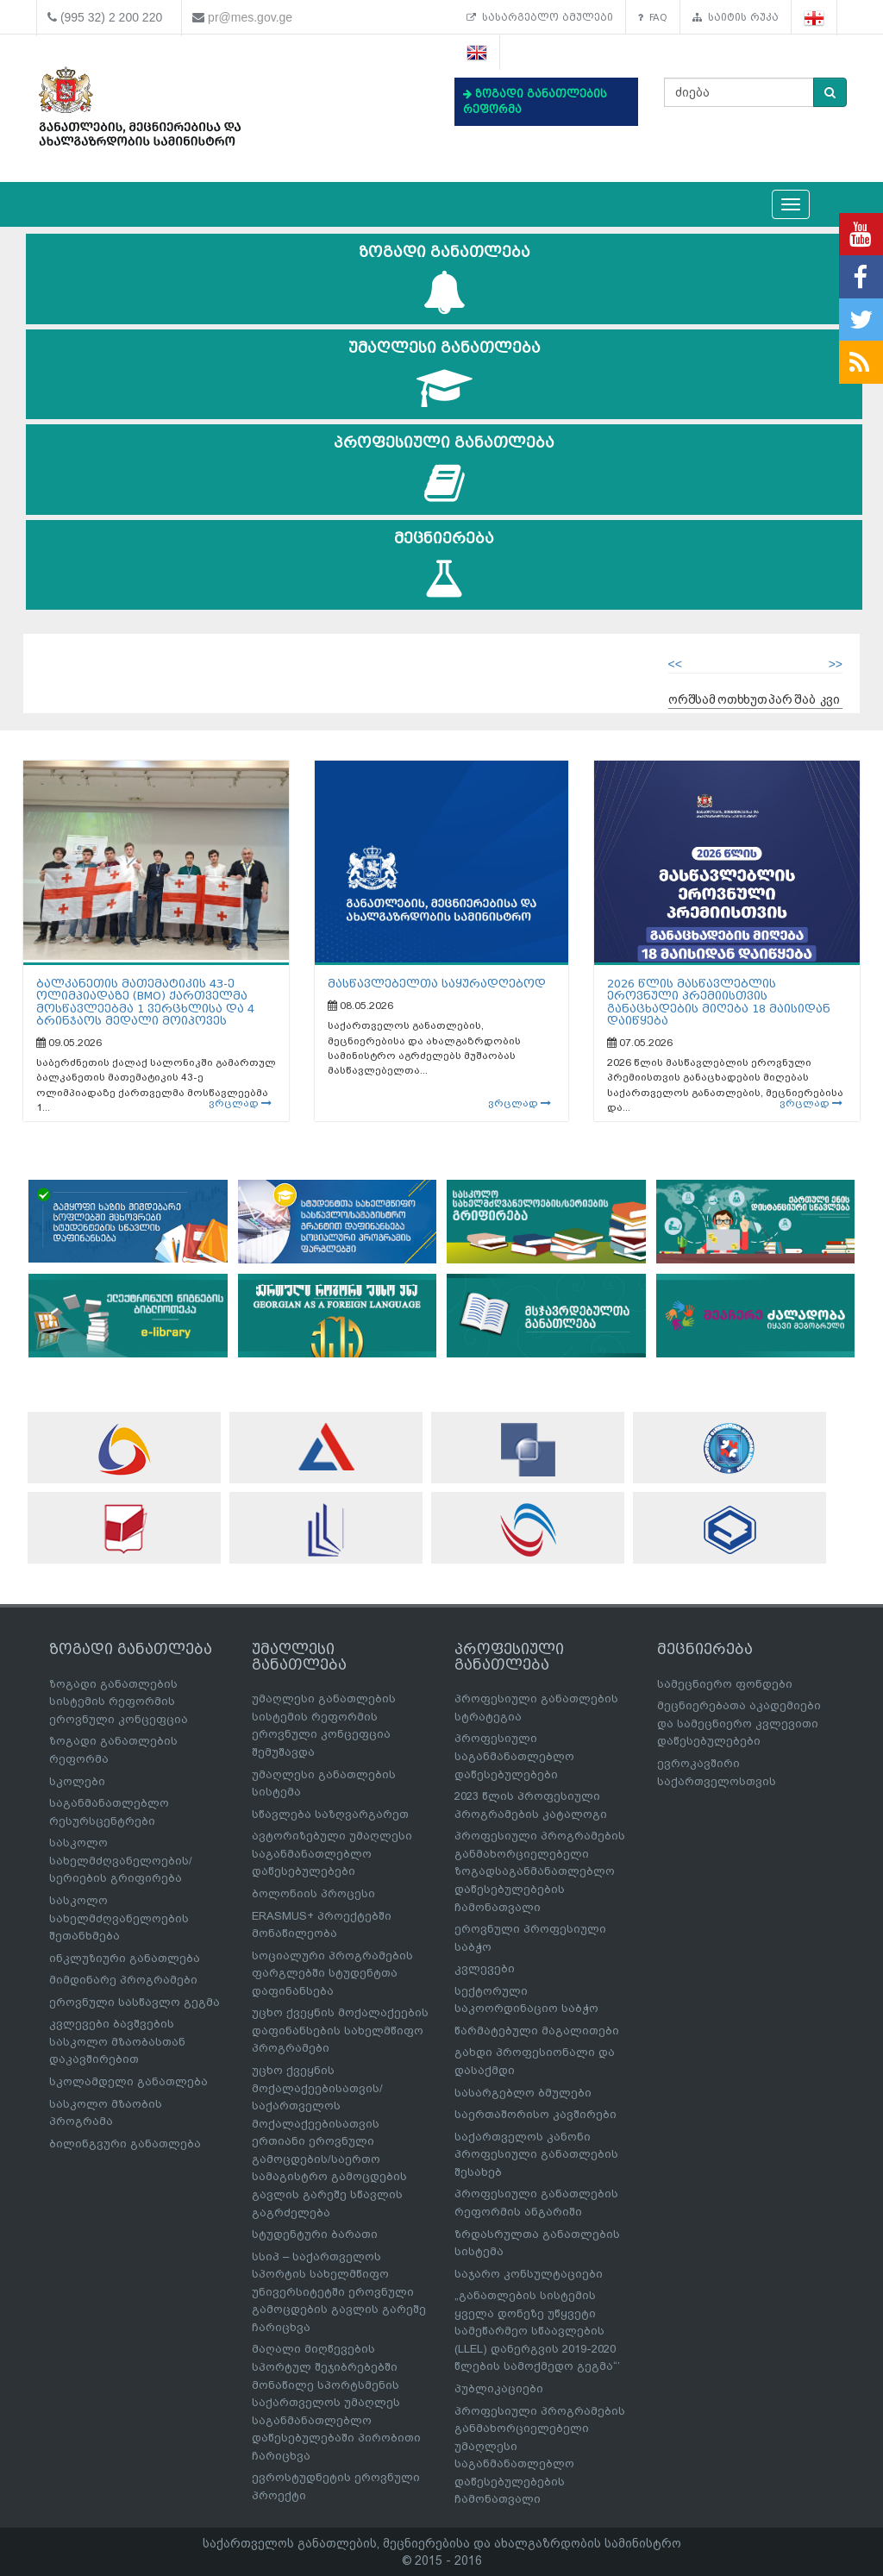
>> (835, 664)
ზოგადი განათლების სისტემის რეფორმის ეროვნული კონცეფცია (118, 1701)
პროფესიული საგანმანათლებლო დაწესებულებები (514, 1756)
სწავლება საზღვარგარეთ (330, 1814)
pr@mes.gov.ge (250, 17)
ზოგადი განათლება (444, 279)
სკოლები (77, 1781)
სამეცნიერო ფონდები (724, 1683)
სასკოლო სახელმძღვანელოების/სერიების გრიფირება (120, 1860)
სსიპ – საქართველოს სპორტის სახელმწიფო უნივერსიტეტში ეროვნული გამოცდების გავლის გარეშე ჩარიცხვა (339, 2292)
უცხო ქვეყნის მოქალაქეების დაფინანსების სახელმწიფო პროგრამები (340, 2030)
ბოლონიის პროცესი (313, 1893)
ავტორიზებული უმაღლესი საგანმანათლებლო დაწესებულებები (332, 1853)
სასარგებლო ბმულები (540, 17)
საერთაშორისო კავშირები (535, 2114)
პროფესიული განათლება (444, 469)
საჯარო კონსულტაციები (528, 2273)
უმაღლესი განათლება (444, 375)
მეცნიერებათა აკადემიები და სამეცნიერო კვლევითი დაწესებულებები (739, 1723)
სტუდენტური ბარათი (315, 2234)
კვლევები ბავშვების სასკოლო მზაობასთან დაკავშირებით (117, 2041)
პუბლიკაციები (498, 2388)
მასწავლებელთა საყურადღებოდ (437, 983)
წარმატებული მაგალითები (536, 2030)
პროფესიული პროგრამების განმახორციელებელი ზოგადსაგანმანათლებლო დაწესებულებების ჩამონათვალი (539, 1871)
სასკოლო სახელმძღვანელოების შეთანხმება (119, 1918)
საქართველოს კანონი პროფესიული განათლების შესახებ (536, 2154)
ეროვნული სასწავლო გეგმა (134, 2002)
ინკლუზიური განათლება (124, 1958)
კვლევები (484, 1968)
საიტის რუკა (735, 17)
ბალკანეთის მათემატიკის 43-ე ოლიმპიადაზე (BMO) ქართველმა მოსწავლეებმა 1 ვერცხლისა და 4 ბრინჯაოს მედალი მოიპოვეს (145, 1002)
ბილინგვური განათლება (125, 2143)
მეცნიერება (444, 565)
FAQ (652, 17)
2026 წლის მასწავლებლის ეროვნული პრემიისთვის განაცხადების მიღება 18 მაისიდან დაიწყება (718, 1002)
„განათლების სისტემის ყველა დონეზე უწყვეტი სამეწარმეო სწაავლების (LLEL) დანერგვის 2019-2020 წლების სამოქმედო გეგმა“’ (537, 2330)
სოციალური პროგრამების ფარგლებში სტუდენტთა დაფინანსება (332, 1973)
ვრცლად (240, 1103)
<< (675, 664)
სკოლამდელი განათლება (128, 2081)
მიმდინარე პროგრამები (123, 1979)
